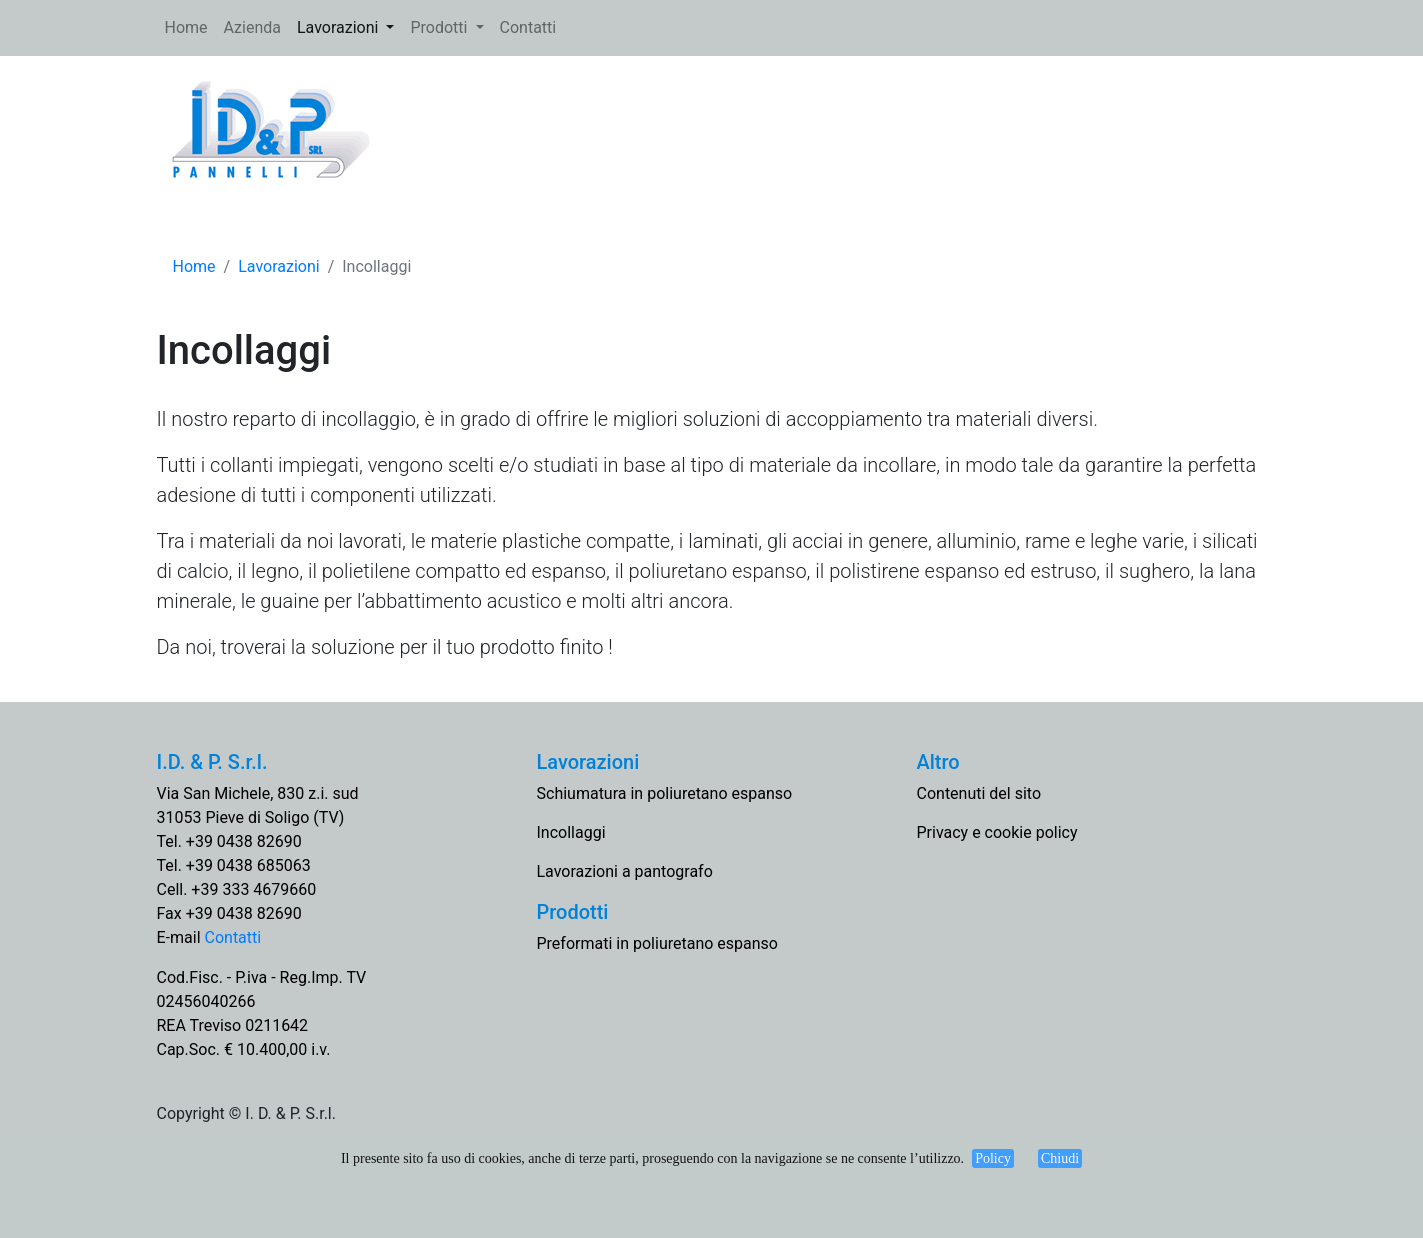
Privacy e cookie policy (997, 832)
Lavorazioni (339, 27)
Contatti (528, 27)
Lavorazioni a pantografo (625, 871)
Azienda (252, 27)
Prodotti (440, 27)
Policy (993, 1158)
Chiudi (1060, 1158)
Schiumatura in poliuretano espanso (665, 793)
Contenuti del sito (979, 793)
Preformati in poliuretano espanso (657, 943)
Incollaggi (571, 832)
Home (190, 26)
